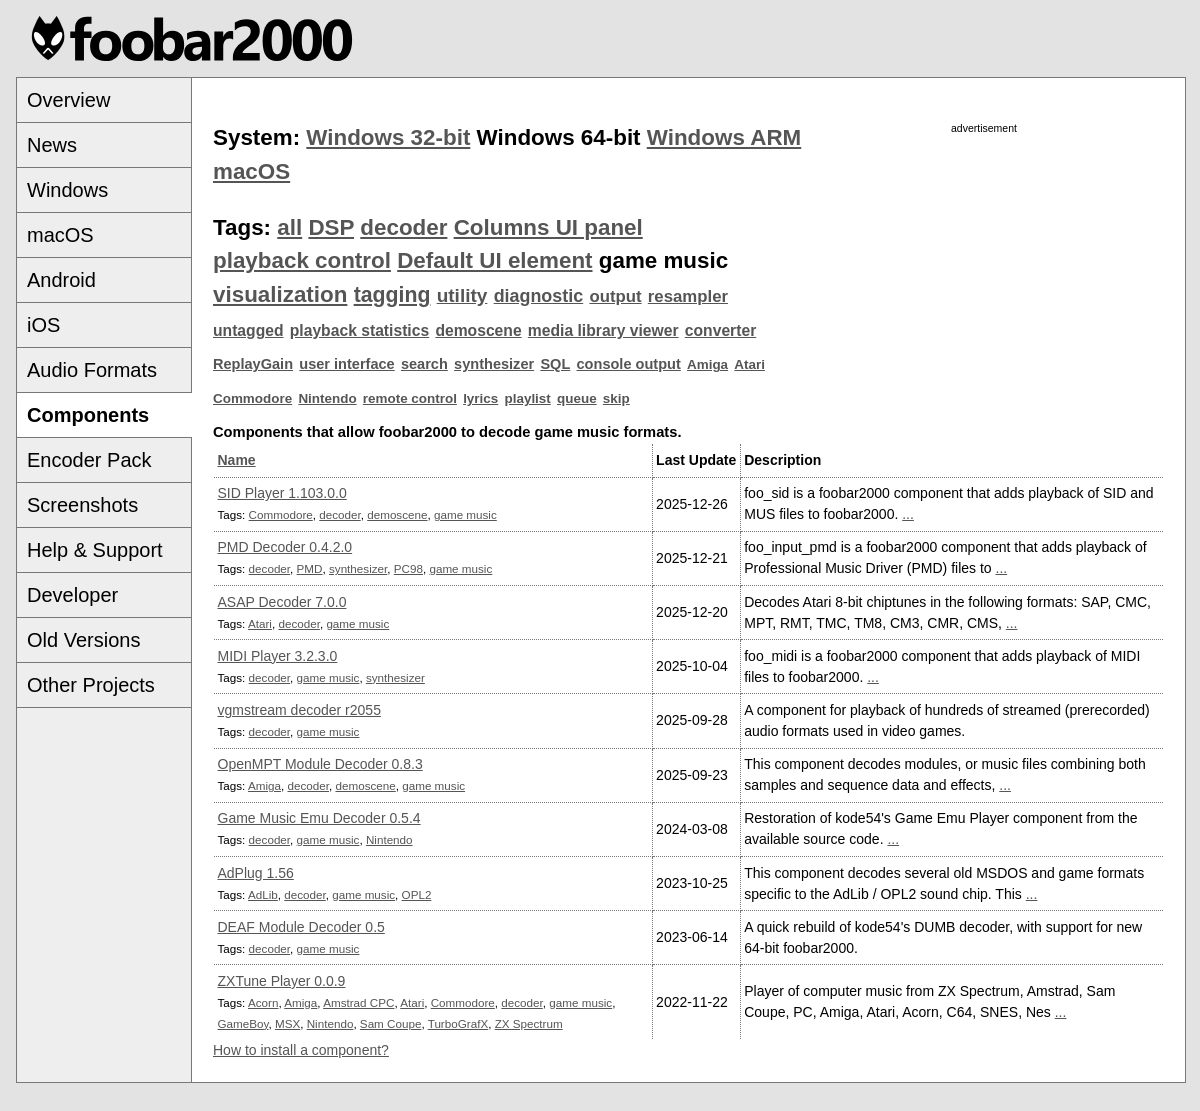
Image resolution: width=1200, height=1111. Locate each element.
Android (61, 280)
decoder (403, 227)
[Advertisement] (984, 277)
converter (720, 330)
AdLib (263, 894)
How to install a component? (301, 1050)
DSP (331, 227)
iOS (43, 325)
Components (88, 415)
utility (462, 295)
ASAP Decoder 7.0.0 (282, 602)
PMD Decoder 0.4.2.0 (285, 547)
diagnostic (539, 296)
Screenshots (82, 505)
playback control (302, 260)
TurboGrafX (458, 1023)
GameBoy (243, 1023)
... (908, 514)
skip (616, 398)
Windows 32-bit (388, 137)
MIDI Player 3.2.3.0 (278, 656)
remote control (410, 398)
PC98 (408, 568)
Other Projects (91, 685)
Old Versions (83, 640)
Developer (72, 595)
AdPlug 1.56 (256, 873)
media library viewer (603, 330)
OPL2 (417, 894)
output (615, 296)
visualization (280, 294)
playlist (528, 398)
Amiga (707, 364)
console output (629, 364)
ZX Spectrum (529, 1023)
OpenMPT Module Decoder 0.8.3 (320, 764)
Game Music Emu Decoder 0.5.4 (319, 818)
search (424, 364)
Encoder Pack (89, 460)
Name (237, 460)
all (289, 227)
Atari (749, 364)
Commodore (252, 398)
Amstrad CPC (358, 1002)
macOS (60, 235)
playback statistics (359, 330)
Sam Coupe (391, 1023)
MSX (287, 1023)
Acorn (263, 1002)
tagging (392, 295)
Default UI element (494, 260)
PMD (310, 568)
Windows (67, 190)
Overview (68, 100)
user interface (346, 364)
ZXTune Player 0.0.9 (282, 981)
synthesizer (494, 364)
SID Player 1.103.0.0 (282, 493)
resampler (688, 296)
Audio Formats (92, 370)
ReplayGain (253, 364)
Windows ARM (724, 137)
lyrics (480, 398)
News (52, 145)
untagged (248, 330)
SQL (555, 364)
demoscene (478, 330)
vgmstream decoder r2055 (299, 710)
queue (577, 398)
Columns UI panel (548, 227)
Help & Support (95, 550)
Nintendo (327, 398)
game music (465, 514)
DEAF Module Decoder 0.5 (301, 927)
